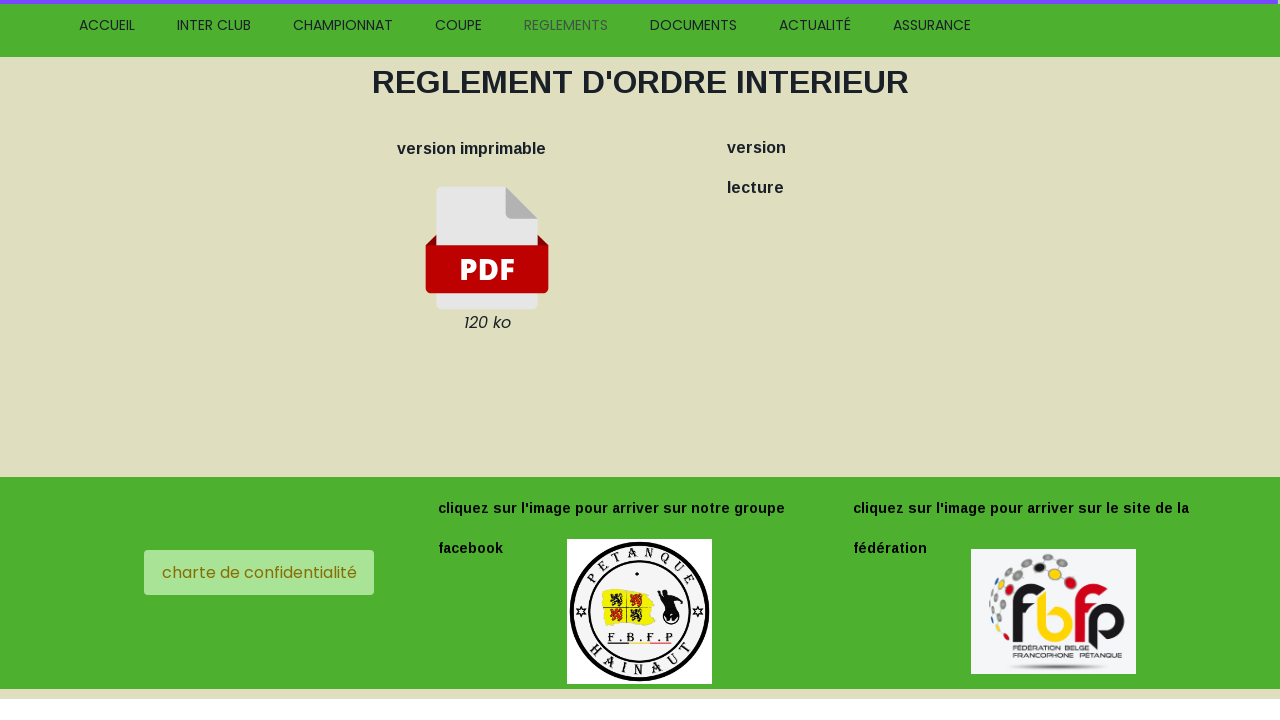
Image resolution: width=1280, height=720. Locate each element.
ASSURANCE (932, 25)
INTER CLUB (214, 25)
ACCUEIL (107, 25)
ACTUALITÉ (815, 25)
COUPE (458, 25)
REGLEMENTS (566, 25)
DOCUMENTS (693, 25)
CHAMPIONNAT (343, 25)
